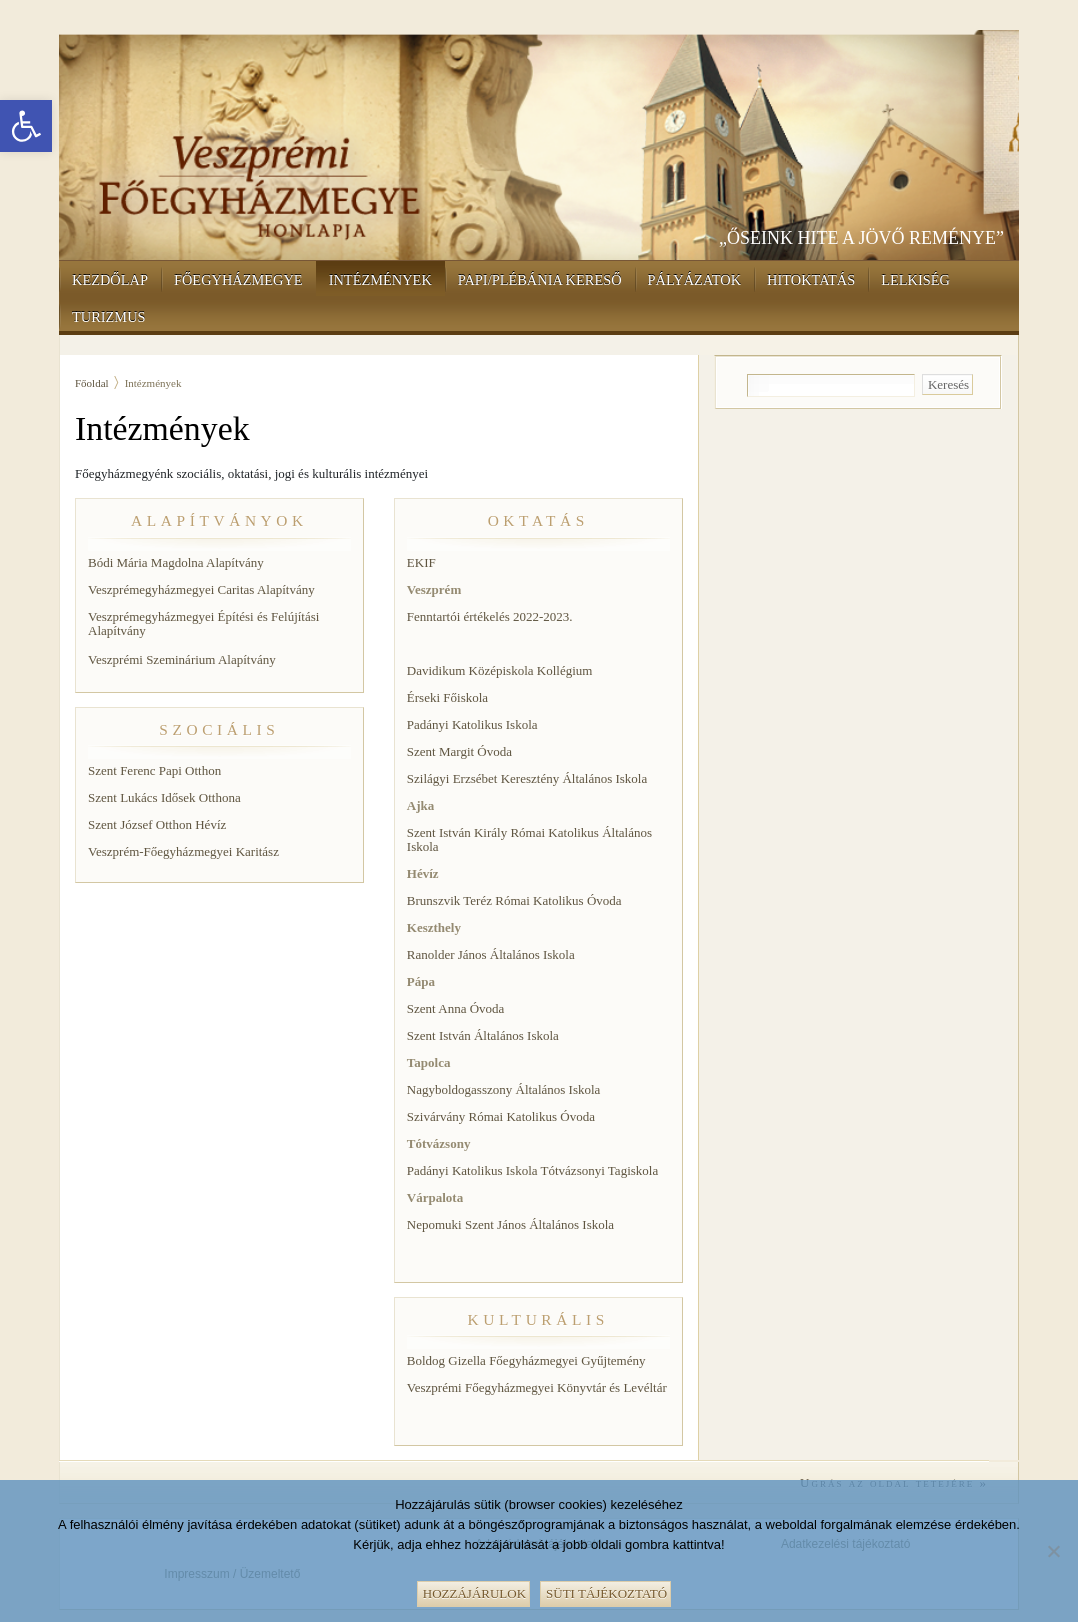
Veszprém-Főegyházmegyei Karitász (183, 851)
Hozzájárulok (474, 1593)
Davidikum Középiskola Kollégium (500, 670)
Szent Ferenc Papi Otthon (154, 770)
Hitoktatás (811, 280)
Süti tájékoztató (606, 1593)
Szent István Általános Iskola (483, 1035)
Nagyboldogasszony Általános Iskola (504, 1089)
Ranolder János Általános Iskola (491, 954)
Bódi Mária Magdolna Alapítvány (176, 562)
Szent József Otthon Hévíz (157, 824)
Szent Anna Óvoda (455, 1008)
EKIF (421, 562)
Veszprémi (115, 659)
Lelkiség (915, 280)
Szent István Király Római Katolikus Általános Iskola (529, 839)
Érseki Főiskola (447, 697)
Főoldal (92, 383)
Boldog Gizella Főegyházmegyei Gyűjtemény (526, 1360)
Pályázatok (694, 280)
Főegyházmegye (238, 280)
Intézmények (380, 280)
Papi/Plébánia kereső (540, 280)
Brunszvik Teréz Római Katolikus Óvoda (514, 900)
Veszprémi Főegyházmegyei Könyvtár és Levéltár (537, 1387)
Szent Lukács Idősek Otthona (164, 797)
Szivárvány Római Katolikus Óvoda (501, 1116)
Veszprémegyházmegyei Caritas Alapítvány (201, 589)
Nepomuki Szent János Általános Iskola (510, 1224)
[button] (26, 126)
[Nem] (1053, 1548)
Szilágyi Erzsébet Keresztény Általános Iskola (527, 778)
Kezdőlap (110, 280)
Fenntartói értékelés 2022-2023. (490, 616)
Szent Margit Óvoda (459, 751)
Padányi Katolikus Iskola (472, 724)
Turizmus (109, 317)
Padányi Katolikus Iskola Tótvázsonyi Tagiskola (532, 1170)
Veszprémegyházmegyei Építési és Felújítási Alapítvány (203, 623)
